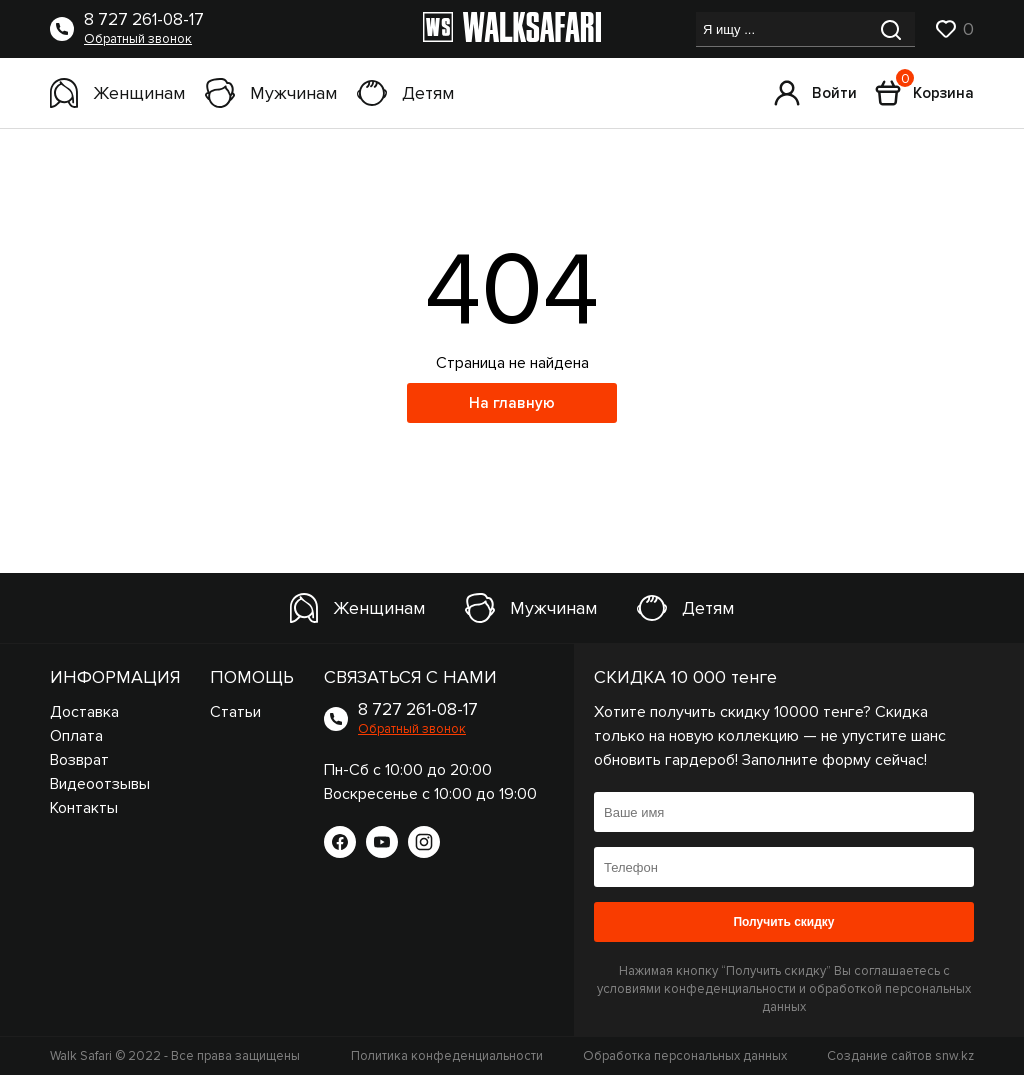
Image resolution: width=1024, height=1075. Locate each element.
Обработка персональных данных (685, 1056)
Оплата (76, 736)
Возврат (79, 760)
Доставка (84, 712)
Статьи (235, 712)
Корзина (924, 93)
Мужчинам (271, 93)
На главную (512, 403)
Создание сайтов (900, 1056)
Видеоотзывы (100, 784)
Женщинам (117, 93)
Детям (405, 93)
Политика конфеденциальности (447, 1056)
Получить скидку (783, 922)
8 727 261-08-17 (144, 20)
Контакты (84, 808)
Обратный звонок (138, 39)
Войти (815, 93)
